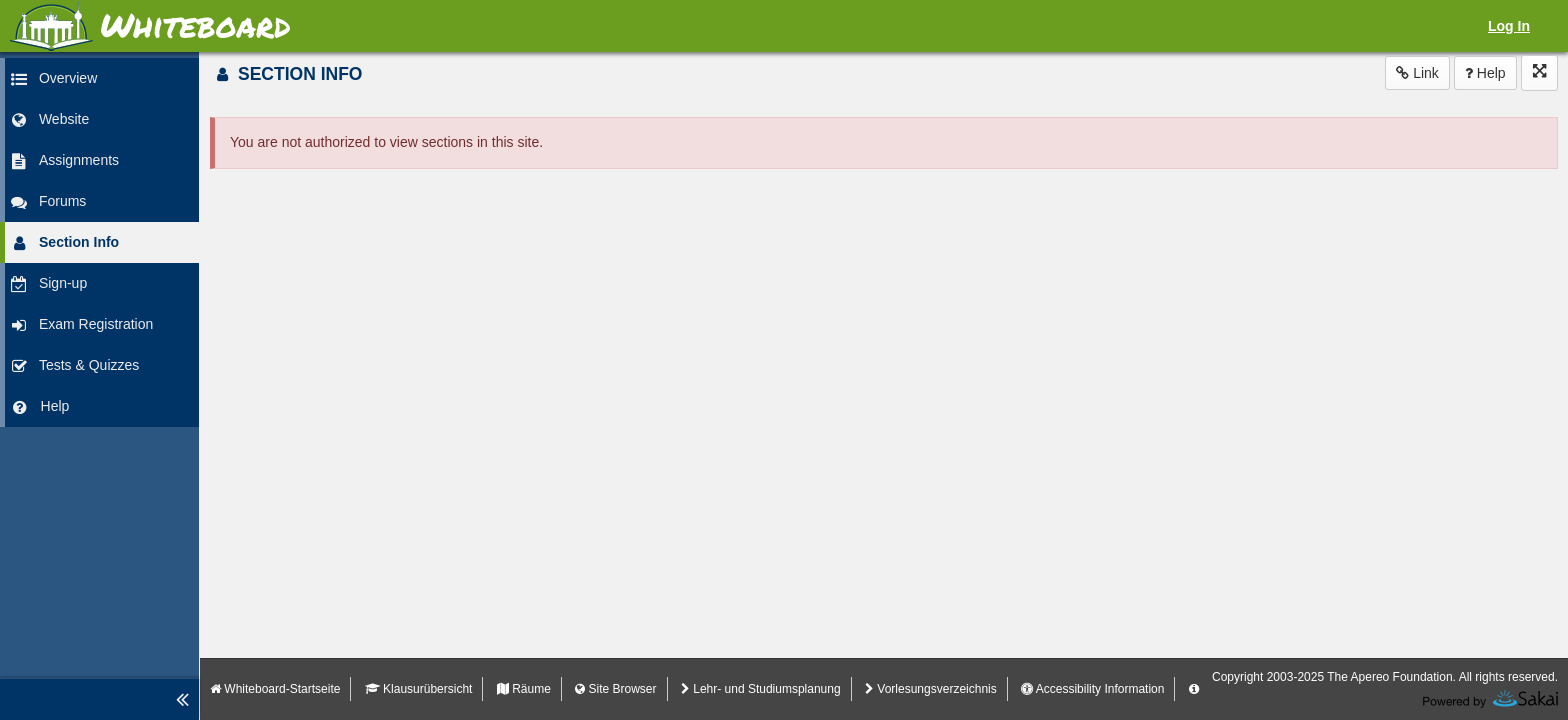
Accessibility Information (1092, 689)
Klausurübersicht (419, 689)
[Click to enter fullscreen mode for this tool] (1539, 72)
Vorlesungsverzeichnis (931, 689)
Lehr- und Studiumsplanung (761, 689)
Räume (524, 689)
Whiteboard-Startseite (275, 689)
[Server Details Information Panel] (1194, 689)
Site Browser (615, 689)
